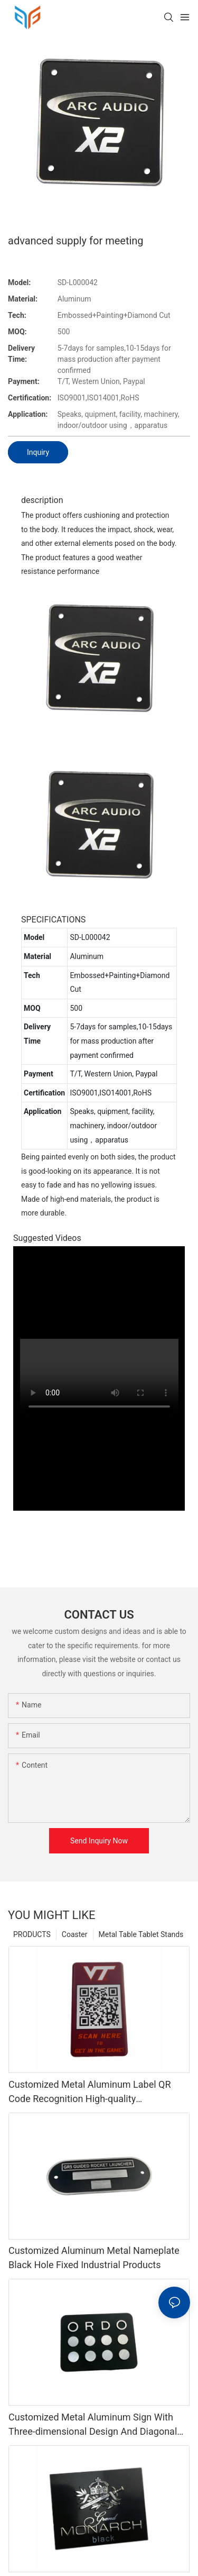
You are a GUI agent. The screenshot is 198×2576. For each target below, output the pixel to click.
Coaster (75, 1934)
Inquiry (38, 452)
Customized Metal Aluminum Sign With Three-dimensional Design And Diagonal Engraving (92, 2424)
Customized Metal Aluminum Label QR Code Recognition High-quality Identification (89, 2092)
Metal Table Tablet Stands (141, 1934)
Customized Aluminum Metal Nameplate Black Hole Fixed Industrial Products (94, 2257)
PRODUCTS (32, 1934)
